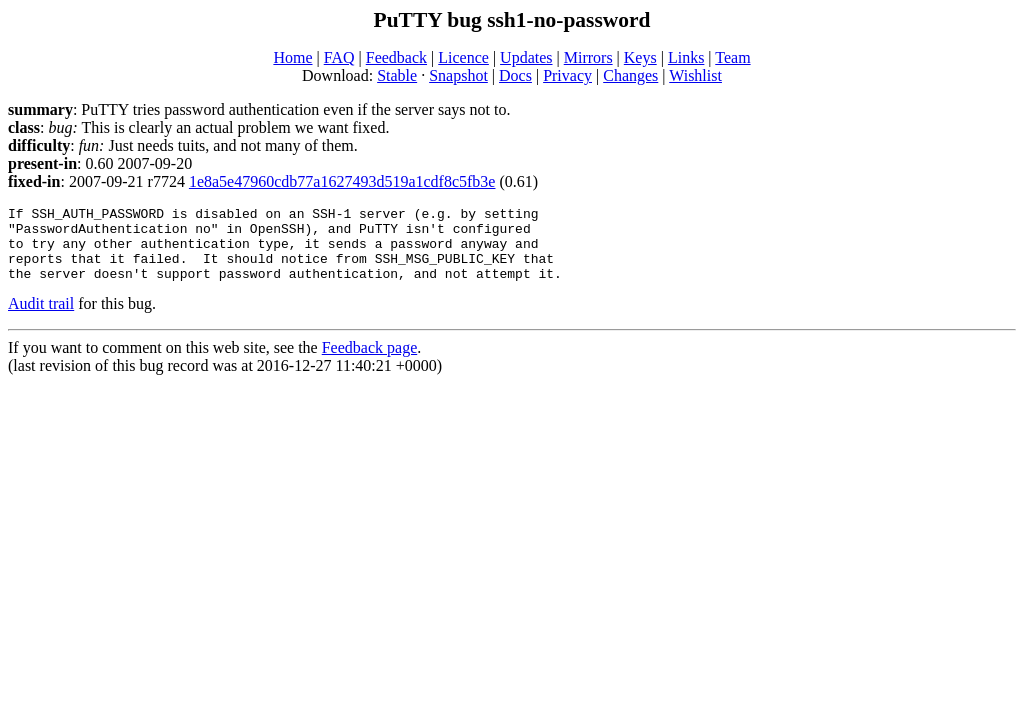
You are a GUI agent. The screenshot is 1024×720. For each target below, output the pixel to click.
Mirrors (588, 57)
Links (686, 57)
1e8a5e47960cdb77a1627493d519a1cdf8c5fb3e (342, 181)
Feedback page (370, 362)
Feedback (396, 57)
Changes (630, 75)
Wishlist (695, 75)
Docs (515, 75)
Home (292, 57)
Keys (640, 57)
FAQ (339, 57)
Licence (463, 57)
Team (732, 57)
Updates (526, 57)
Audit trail (41, 318)
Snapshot (458, 75)
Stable (397, 75)
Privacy (567, 75)
